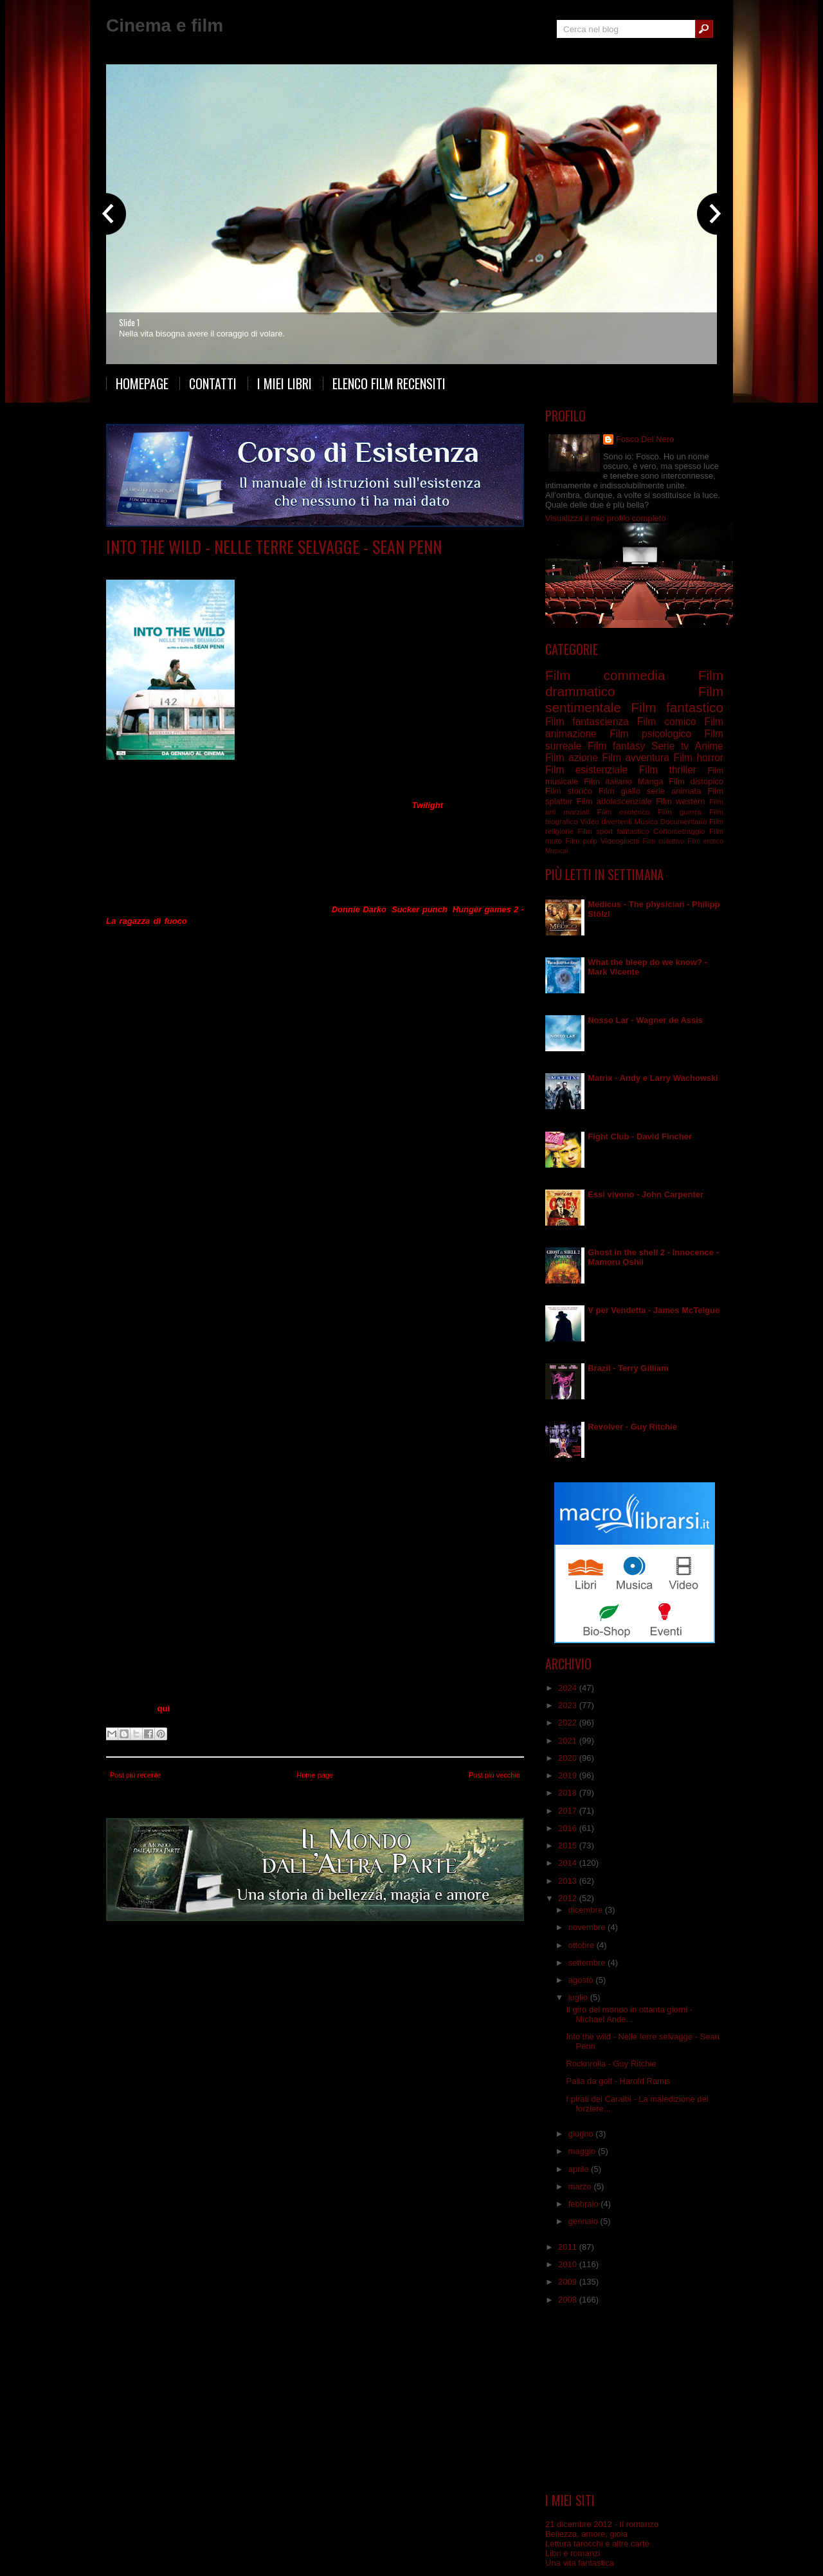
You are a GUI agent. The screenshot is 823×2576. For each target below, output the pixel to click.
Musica (646, 821)
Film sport (595, 831)
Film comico (666, 721)
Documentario (683, 821)
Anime (709, 746)
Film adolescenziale (614, 801)
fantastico (633, 831)
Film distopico (696, 781)
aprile (579, 2169)
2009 (568, 2281)
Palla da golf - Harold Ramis (618, 2081)
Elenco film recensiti (389, 383)
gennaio (584, 2221)
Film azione (571, 757)
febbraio (584, 2204)
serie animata (674, 791)
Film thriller (667, 769)
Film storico (568, 791)
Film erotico (705, 841)
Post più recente (135, 1775)
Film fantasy (616, 746)
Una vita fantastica (579, 2563)
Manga (651, 781)
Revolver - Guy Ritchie (632, 1426)
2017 (568, 1811)
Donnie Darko (359, 909)
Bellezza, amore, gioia (586, 2534)
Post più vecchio (494, 1775)
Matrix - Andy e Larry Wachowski (653, 1078)
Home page (314, 1775)
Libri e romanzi (572, 2553)
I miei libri (284, 383)
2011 (568, 2247)
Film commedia (605, 675)
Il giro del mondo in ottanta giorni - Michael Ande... (629, 2014)
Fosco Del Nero (645, 439)
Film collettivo (663, 841)
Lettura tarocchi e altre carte (597, 2543)
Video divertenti (606, 821)
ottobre (582, 1945)
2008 (568, 2300)
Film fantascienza (587, 721)
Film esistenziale (586, 769)
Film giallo (619, 791)
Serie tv (670, 746)
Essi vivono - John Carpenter (645, 1194)
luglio (579, 1997)
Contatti (213, 383)
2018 (568, 1793)
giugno (582, 2134)
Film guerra (679, 811)
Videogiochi (620, 840)
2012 (568, 1898)
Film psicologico (650, 733)
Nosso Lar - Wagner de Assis (645, 1020)
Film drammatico (276, 565)
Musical (556, 850)
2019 (568, 1775)
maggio (583, 2151)
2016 (568, 1828)
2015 (568, 1845)
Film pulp (581, 840)
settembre (588, 1962)
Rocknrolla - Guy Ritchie (611, 2063)
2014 (568, 1863)
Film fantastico (677, 707)
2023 (568, 1705)
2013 (568, 1881)
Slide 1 (129, 322)
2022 (568, 1722)
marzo (581, 2186)
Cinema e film (164, 25)
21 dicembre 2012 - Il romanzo (601, 2524)
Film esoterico (623, 811)
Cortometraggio (679, 831)
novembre (588, 1927)
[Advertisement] (634, 2399)
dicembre (586, 1910)
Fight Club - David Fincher (640, 1136)
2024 (568, 1688)
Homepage (142, 383)
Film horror (698, 757)
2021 (568, 1740)
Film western (680, 801)
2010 (568, 2264)
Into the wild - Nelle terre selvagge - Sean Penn (274, 546)
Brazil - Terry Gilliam (628, 1368)
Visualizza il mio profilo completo (605, 518)
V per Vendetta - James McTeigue (653, 1310)
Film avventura (216, 565)
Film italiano (608, 781)
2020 (568, 1758)
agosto (582, 1980)
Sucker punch (420, 909)
